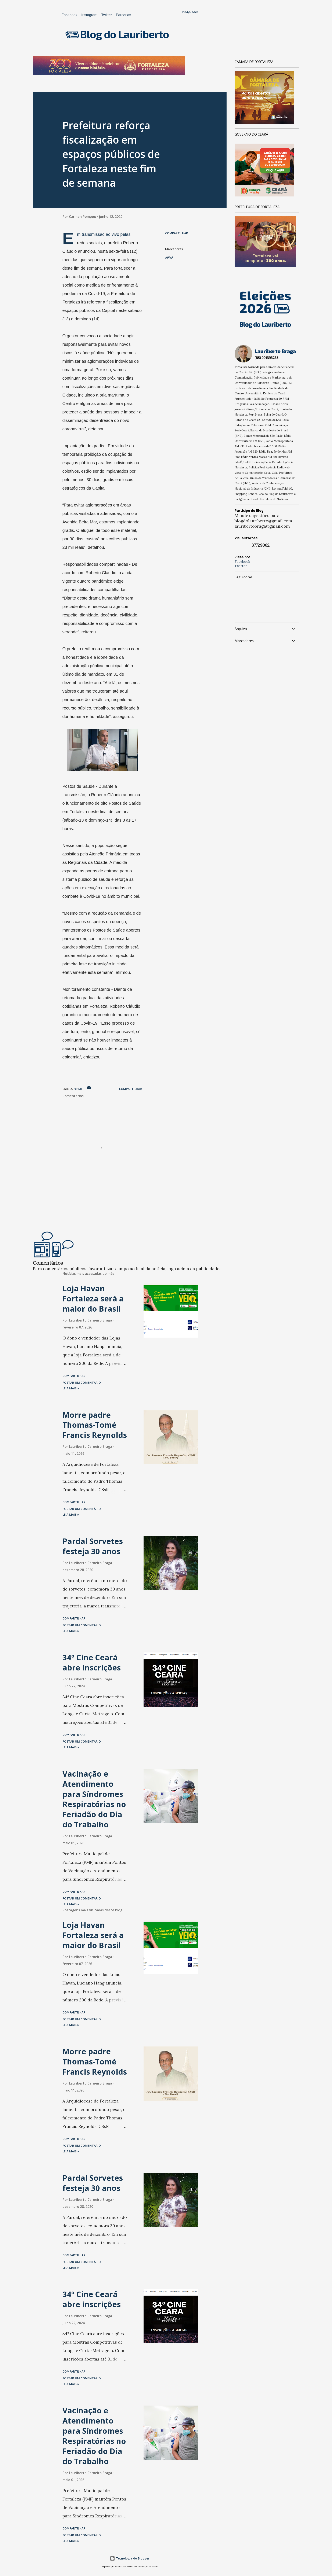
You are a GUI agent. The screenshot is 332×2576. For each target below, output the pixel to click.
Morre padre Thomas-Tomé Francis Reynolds (94, 1425)
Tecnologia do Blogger (129, 2558)
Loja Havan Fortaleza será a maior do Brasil (93, 1298)
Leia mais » (70, 1388)
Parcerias (123, 15)
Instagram (89, 15)
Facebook (69, 15)
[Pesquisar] (190, 11)
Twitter (106, 15)
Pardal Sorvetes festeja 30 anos (92, 1546)
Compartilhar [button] (176, 233)
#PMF (169, 257)
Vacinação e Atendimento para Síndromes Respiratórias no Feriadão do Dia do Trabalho (94, 1799)
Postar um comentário (81, 1383)
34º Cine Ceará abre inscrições (91, 1662)
